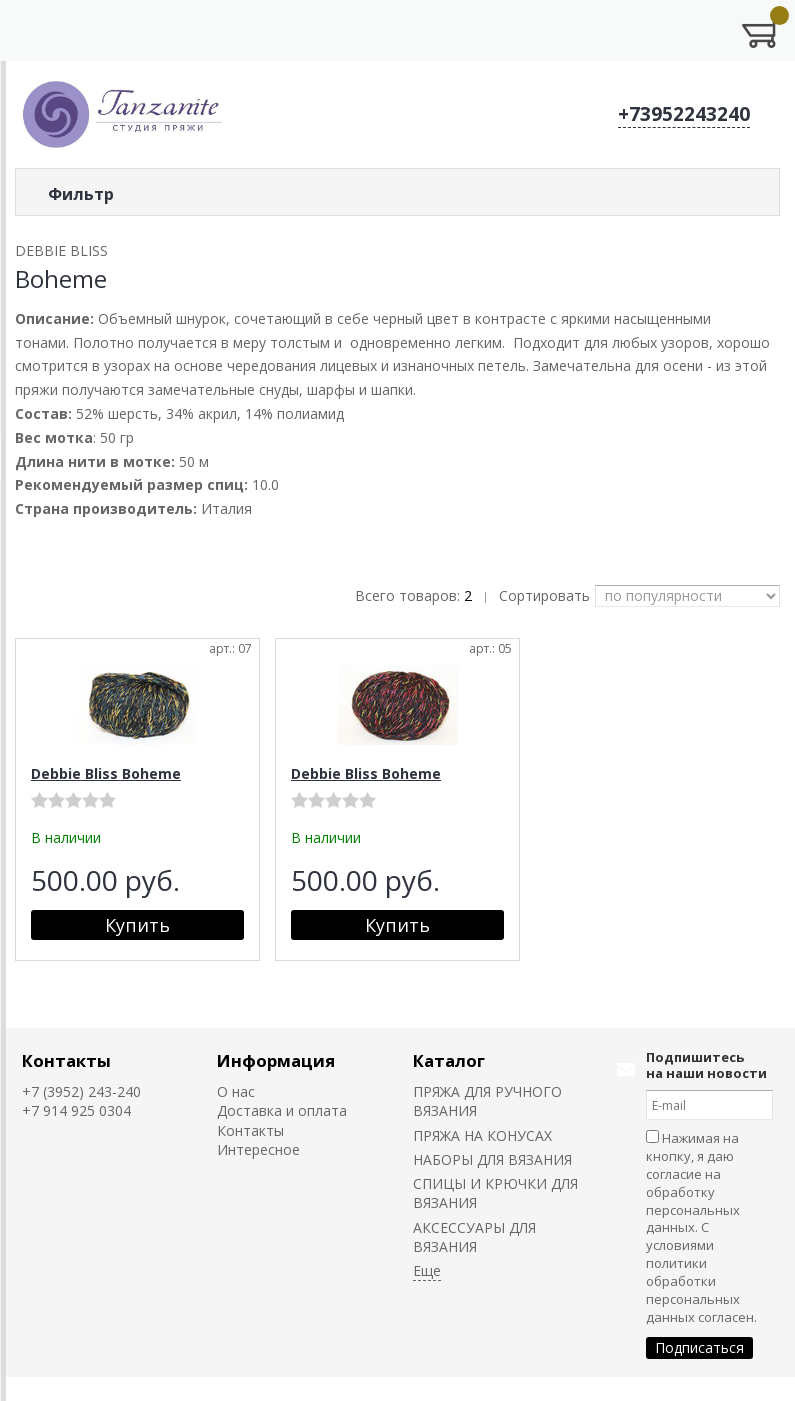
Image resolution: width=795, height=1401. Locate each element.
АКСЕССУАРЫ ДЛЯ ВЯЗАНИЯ (474, 1237)
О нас (236, 1091)
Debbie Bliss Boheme (106, 773)
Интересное (258, 1149)
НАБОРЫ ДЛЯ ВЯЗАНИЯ (492, 1159)
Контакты (66, 1060)
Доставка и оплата (282, 1110)
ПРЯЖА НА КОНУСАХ (482, 1135)
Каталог (449, 1060)
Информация (276, 1060)
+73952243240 (684, 114)
